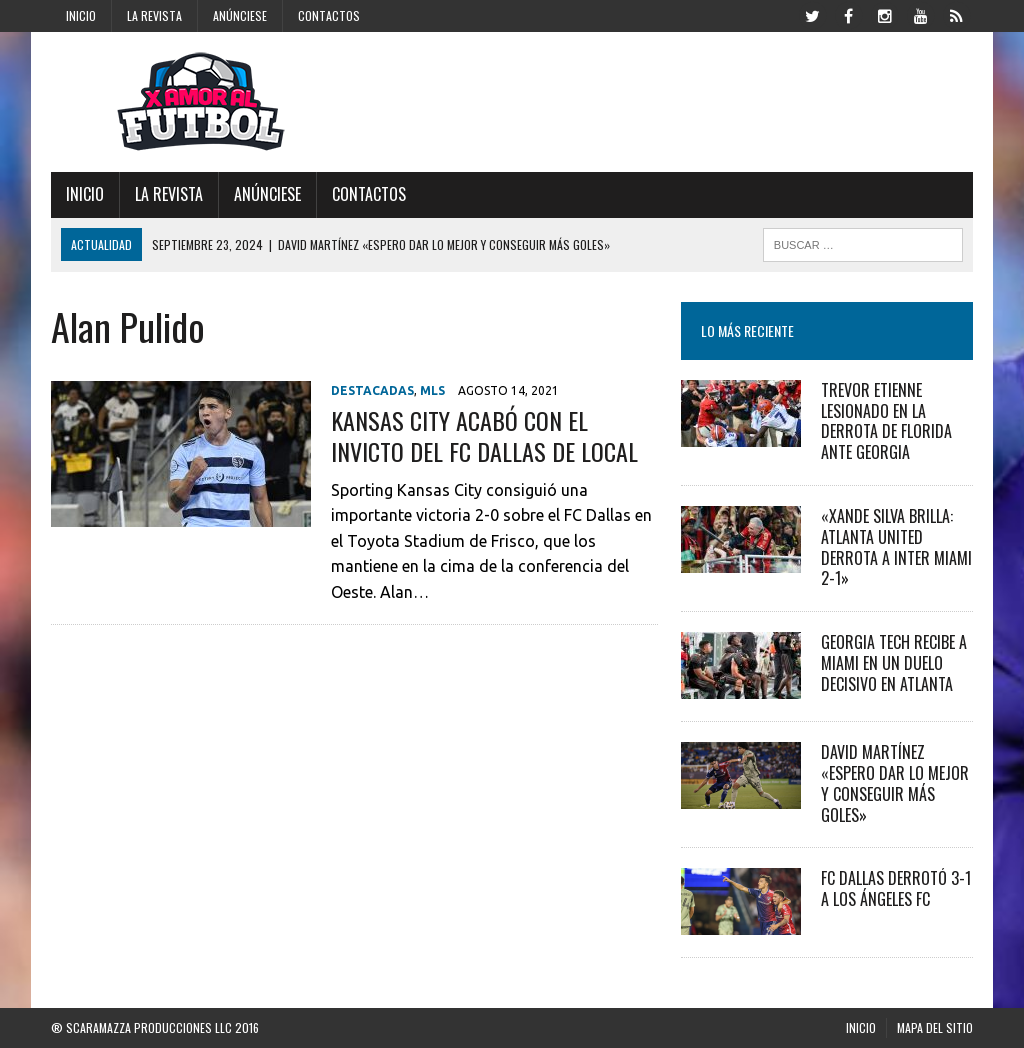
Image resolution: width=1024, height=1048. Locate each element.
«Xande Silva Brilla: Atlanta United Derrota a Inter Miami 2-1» (896, 547)
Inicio (81, 15)
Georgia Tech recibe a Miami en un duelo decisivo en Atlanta (894, 663)
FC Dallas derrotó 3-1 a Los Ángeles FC (896, 888)
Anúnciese (240, 15)
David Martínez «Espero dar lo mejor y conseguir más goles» (895, 783)
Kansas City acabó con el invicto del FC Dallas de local (484, 435)
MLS (432, 390)
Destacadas (372, 390)
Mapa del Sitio (935, 1027)
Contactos (329, 15)
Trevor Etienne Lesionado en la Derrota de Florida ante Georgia (886, 421)
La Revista (154, 15)
